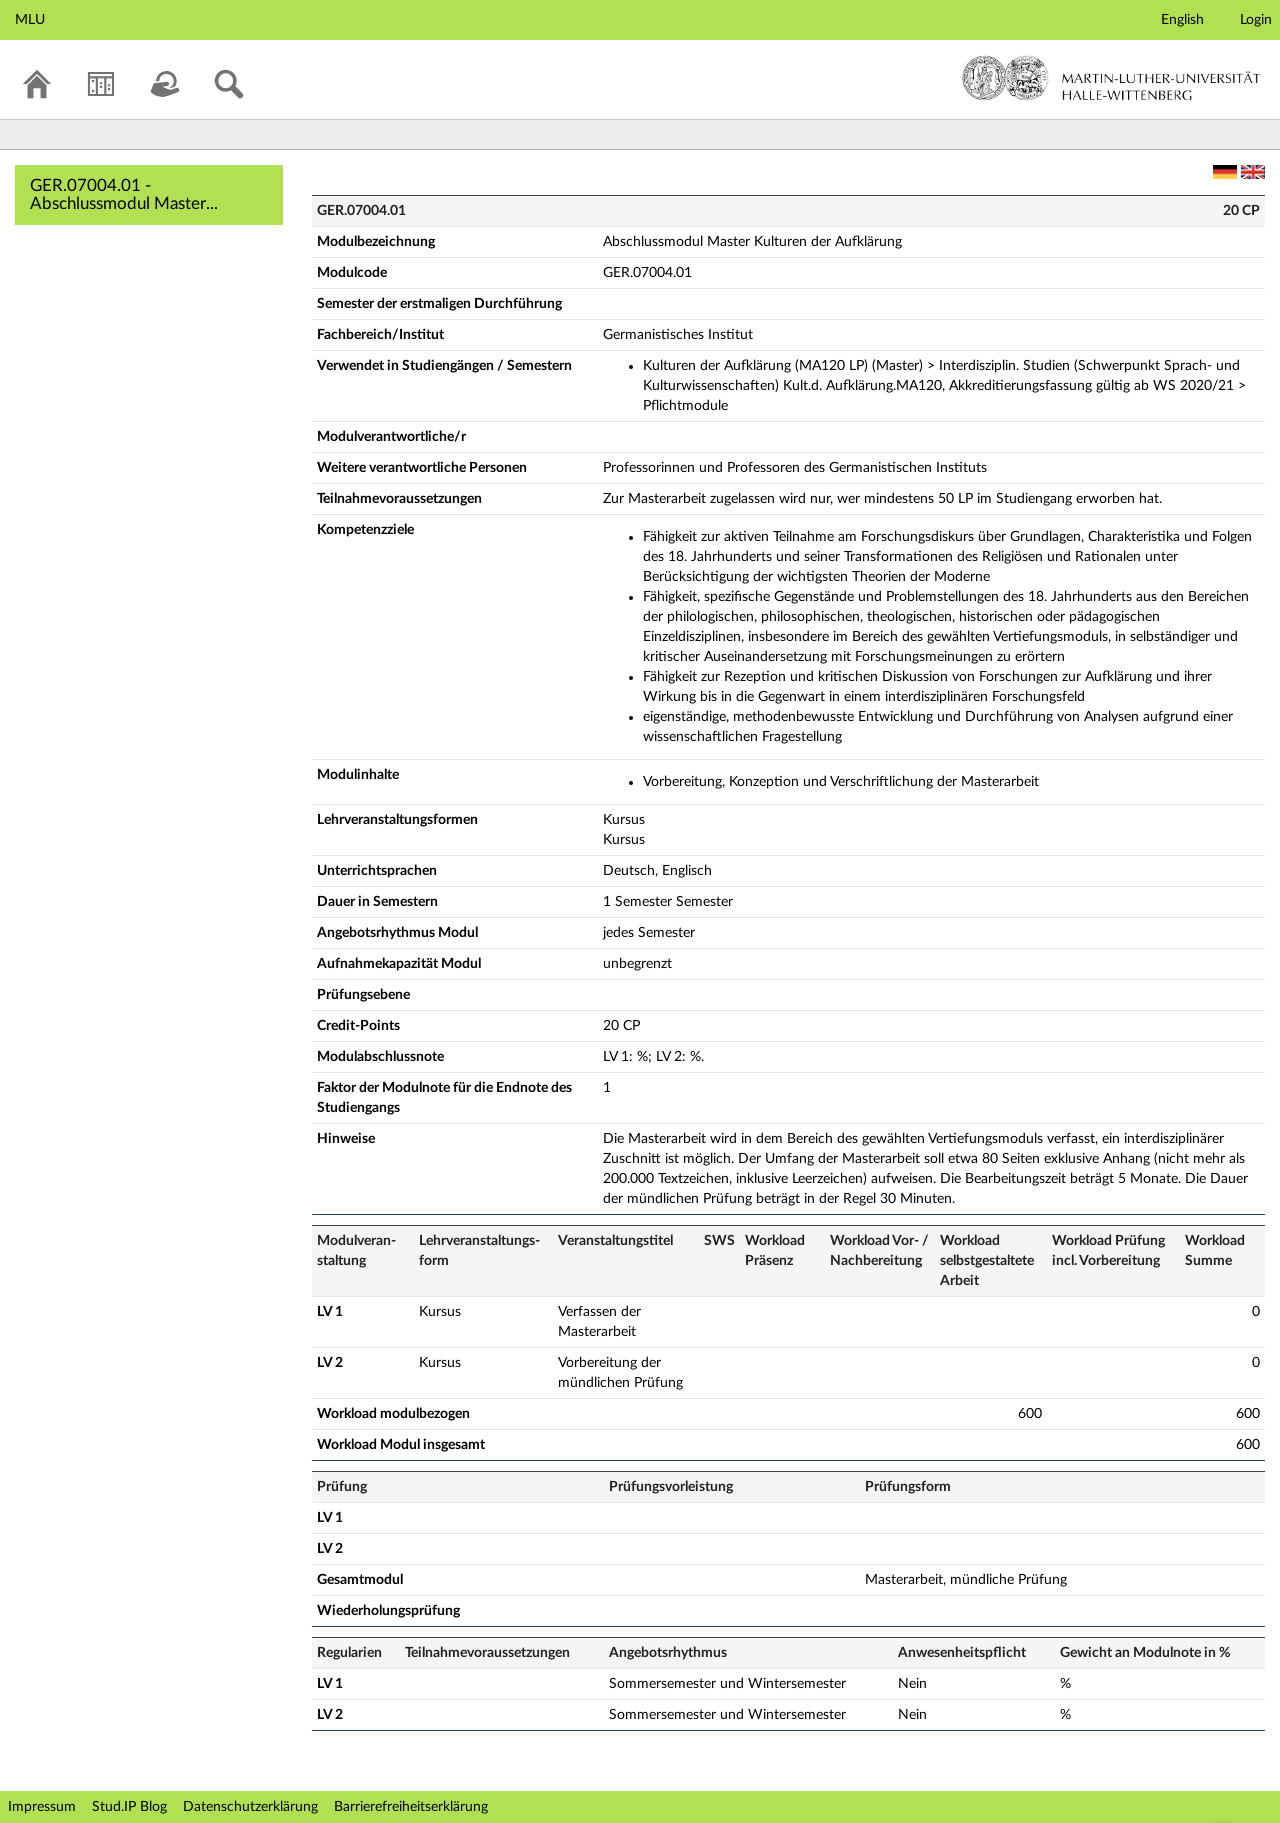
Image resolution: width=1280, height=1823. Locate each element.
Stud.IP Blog (129, 1807)
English (1182, 20)
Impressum (42, 1807)
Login (1256, 20)
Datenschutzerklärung (250, 1807)
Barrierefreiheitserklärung (411, 1807)
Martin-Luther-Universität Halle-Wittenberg (1111, 78)
